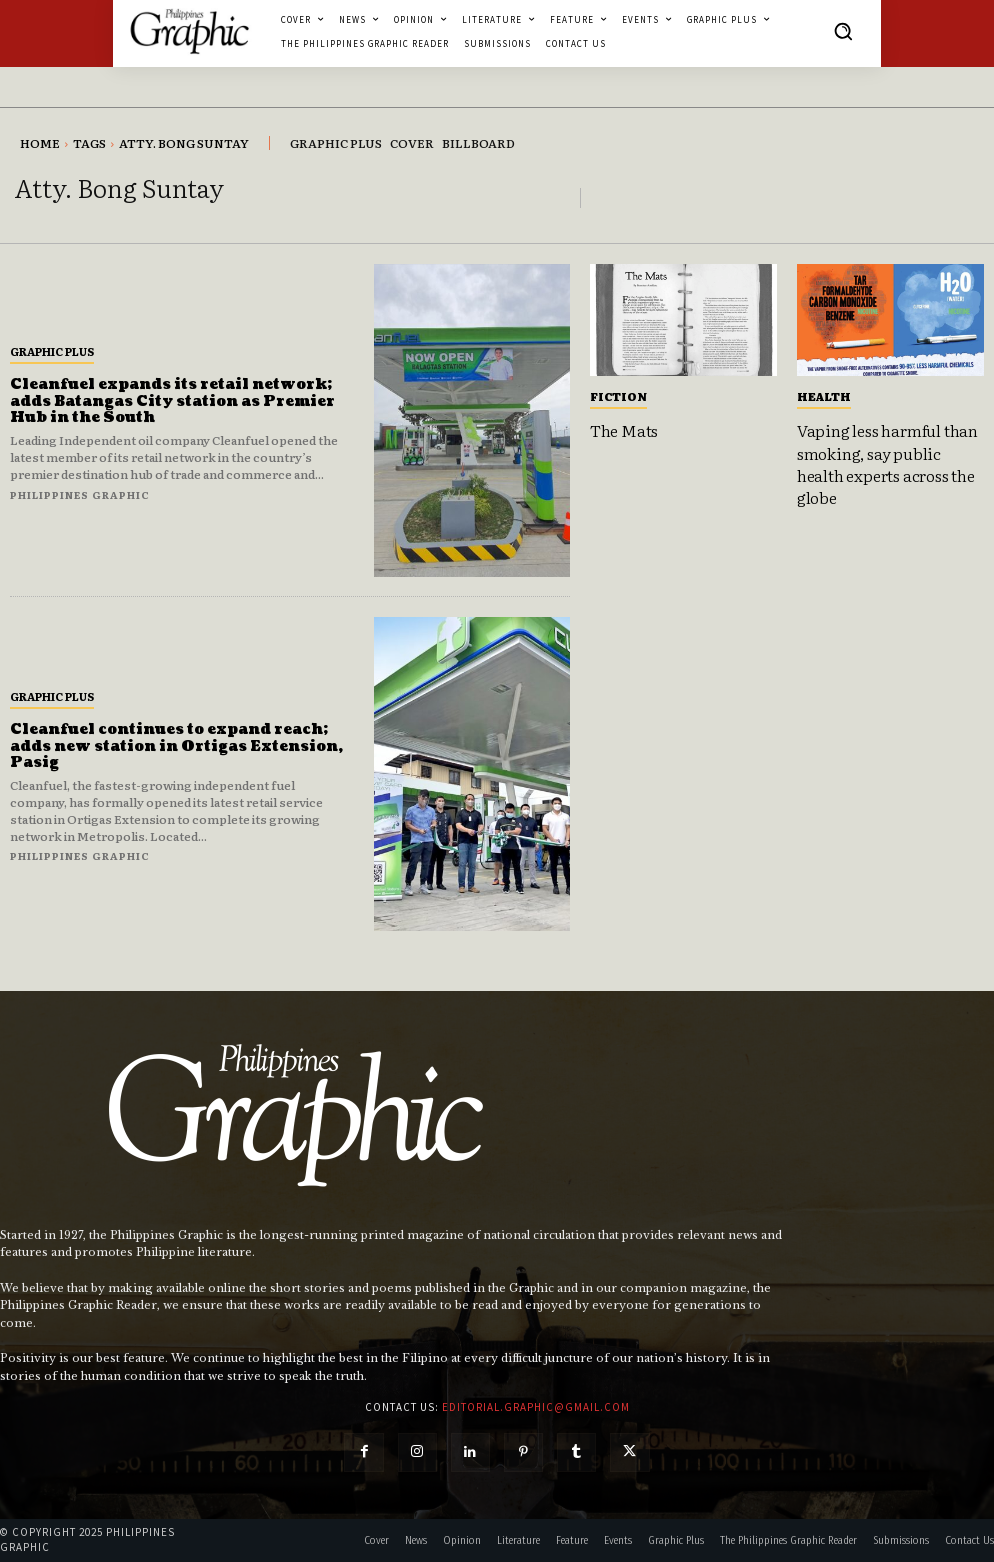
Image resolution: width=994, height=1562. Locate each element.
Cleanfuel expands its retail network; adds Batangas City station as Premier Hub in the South (172, 401)
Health (824, 396)
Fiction (618, 396)
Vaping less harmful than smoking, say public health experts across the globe (887, 463)
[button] (843, 31)
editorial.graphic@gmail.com (536, 1407)
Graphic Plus (52, 351)
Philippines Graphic (80, 494)
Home (40, 143)
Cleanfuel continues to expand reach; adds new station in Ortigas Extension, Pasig (176, 746)
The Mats (624, 430)
